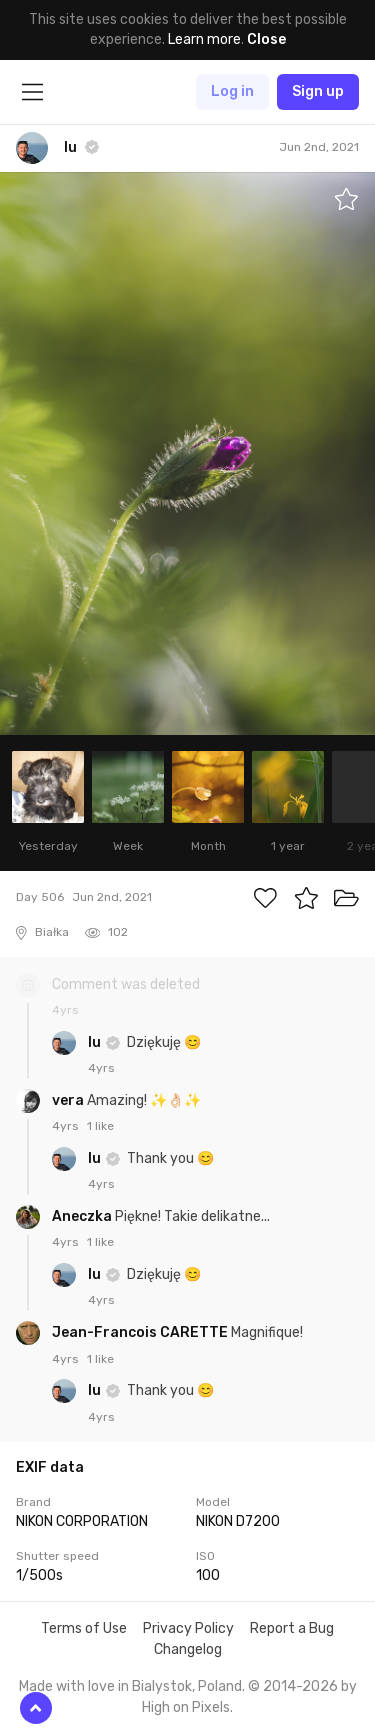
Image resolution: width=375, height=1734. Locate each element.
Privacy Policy (188, 1628)
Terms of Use (84, 1628)
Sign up (318, 91)
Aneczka (83, 1216)
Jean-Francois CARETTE (141, 1332)
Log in (232, 91)
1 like (100, 1126)
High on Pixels (186, 1707)
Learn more (204, 39)
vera (69, 1100)
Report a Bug (292, 1628)
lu (96, 1042)
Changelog (188, 1649)
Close (266, 39)
